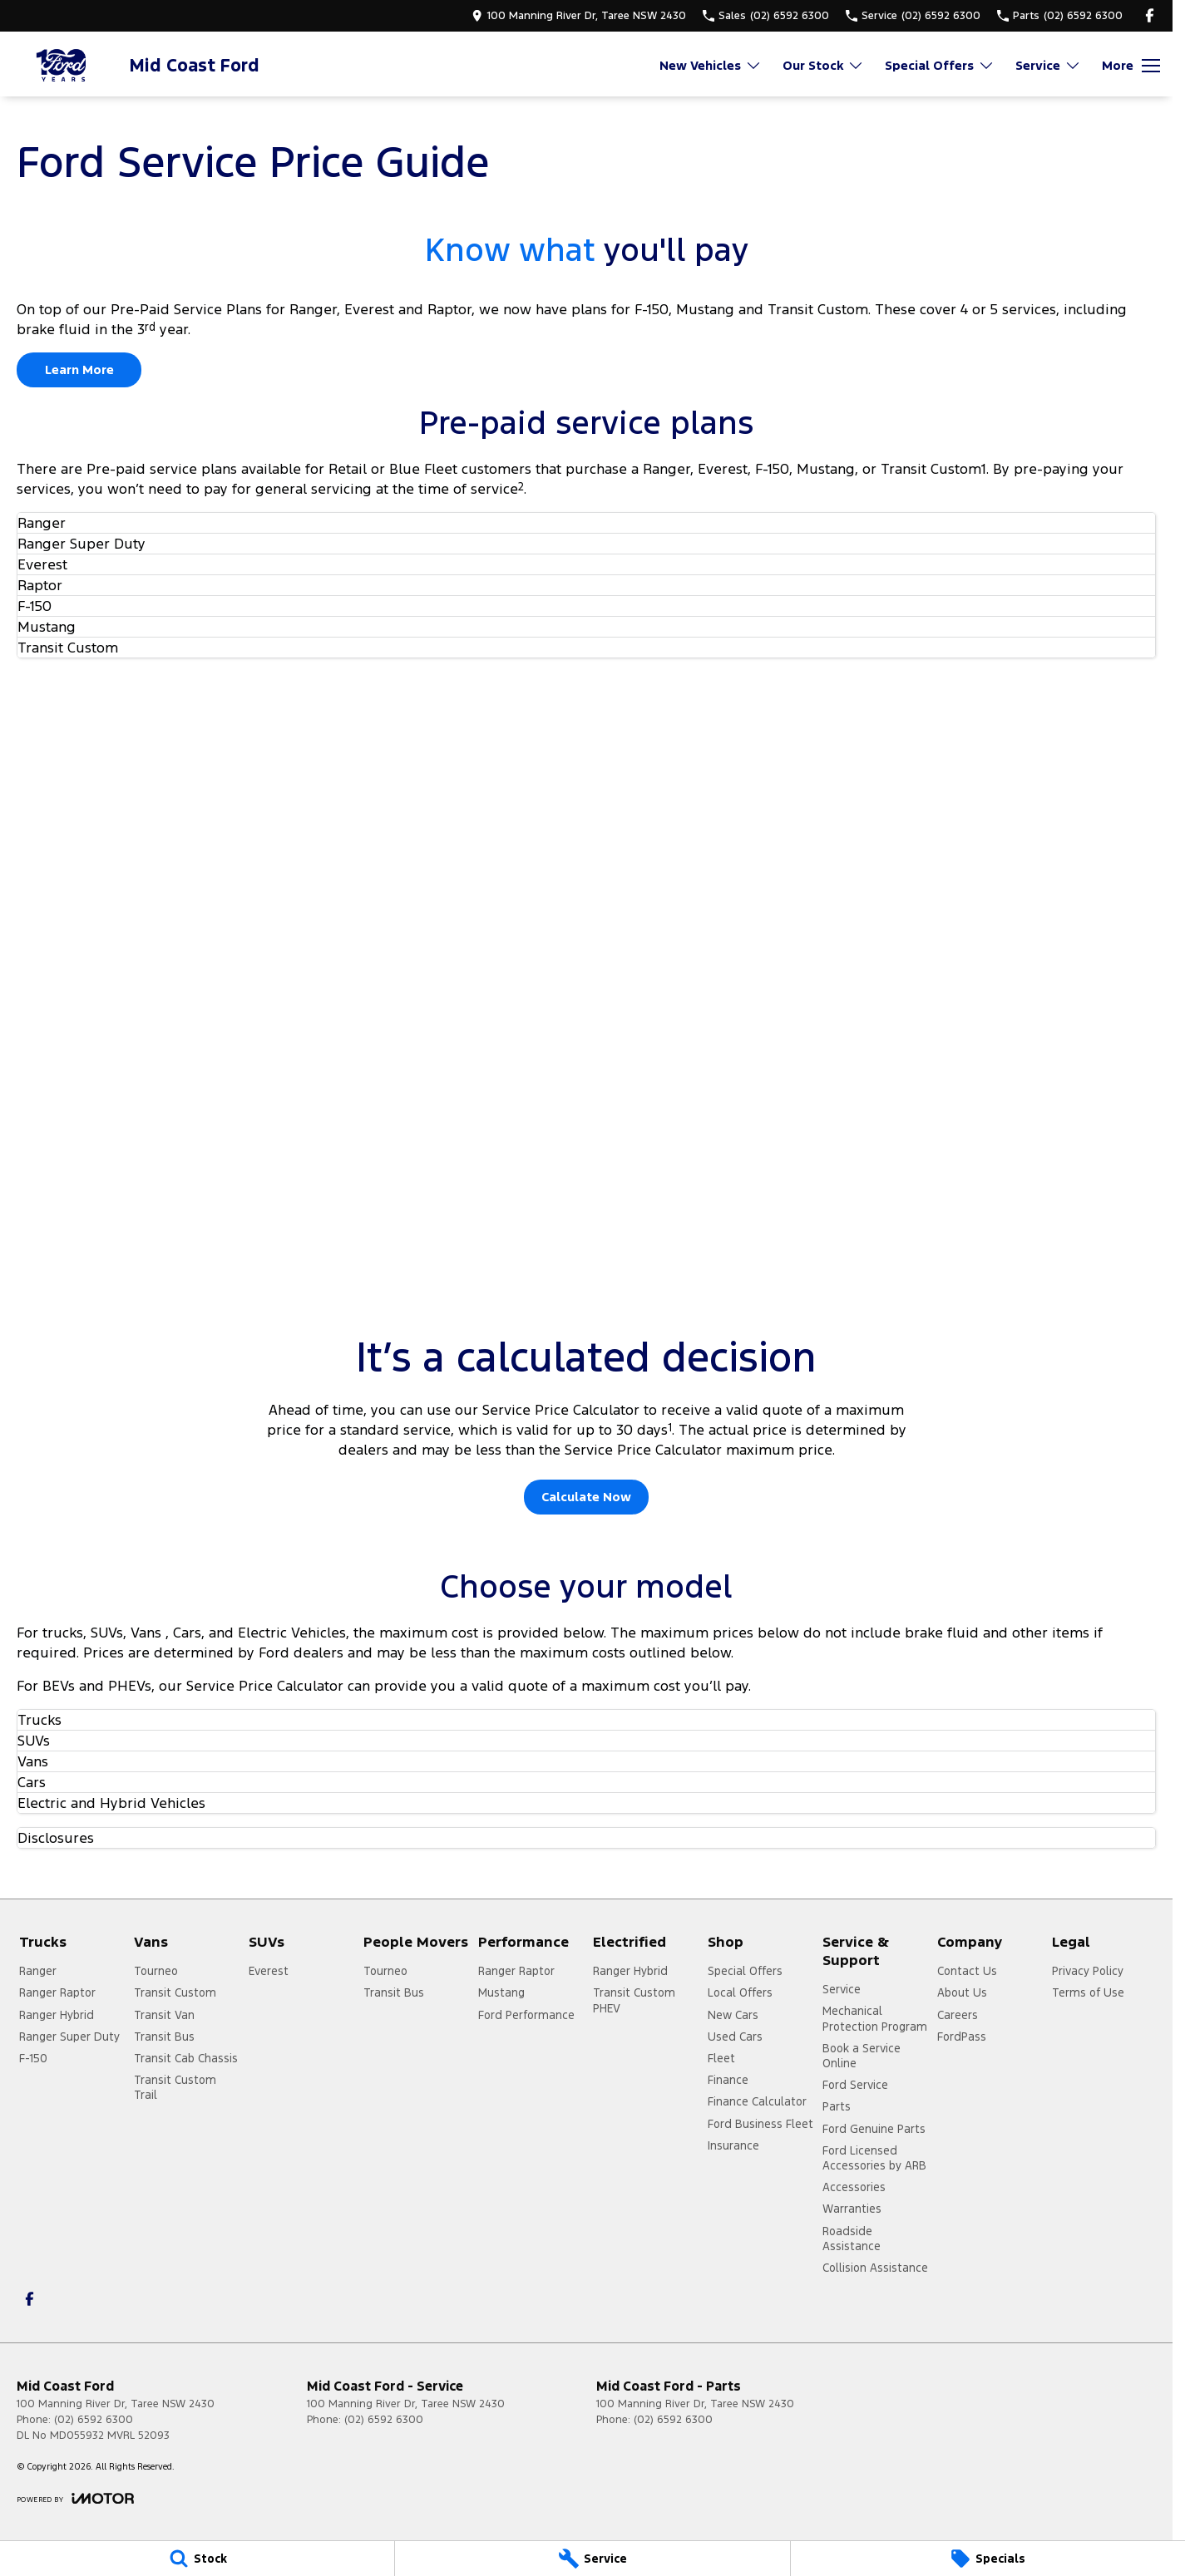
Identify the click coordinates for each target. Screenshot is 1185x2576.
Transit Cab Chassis (186, 2058)
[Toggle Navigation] (1131, 65)
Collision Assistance (875, 2267)
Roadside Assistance (851, 2238)
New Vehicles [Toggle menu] (710, 65)
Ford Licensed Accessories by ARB (874, 2158)
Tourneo (156, 1970)
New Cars (733, 2014)
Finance (728, 2079)
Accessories (854, 2187)
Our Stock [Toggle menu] (823, 65)
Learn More (79, 369)
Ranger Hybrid (56, 2014)
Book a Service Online (861, 2056)
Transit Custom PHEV (634, 2000)
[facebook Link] (1149, 15)
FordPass (961, 2036)
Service (841, 1989)
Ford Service (855, 2084)
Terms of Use (1088, 1992)
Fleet (721, 2058)
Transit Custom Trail (175, 2087)
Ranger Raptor (57, 1992)
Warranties (851, 2208)
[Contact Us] (579, 15)
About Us (962, 1992)
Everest (269, 1970)
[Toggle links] (75, 2498)
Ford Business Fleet (760, 2123)
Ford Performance (526, 2014)
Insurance (733, 2145)
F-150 (33, 2058)
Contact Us (967, 1970)
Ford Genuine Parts (874, 2128)
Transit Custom (175, 1992)
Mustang (501, 1992)
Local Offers (740, 1992)
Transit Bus (164, 2036)
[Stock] (197, 2558)
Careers (957, 2014)
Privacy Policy (1087, 1970)
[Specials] (988, 2558)
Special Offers (745, 1970)
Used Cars (735, 2036)
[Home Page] (62, 65)
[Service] (592, 2558)
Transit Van (164, 2014)
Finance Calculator (757, 2101)
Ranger (38, 1970)
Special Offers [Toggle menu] (940, 65)
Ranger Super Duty (69, 2036)
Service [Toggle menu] (1048, 65)
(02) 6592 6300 (93, 2419)
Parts (836, 2106)
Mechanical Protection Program (874, 2018)
